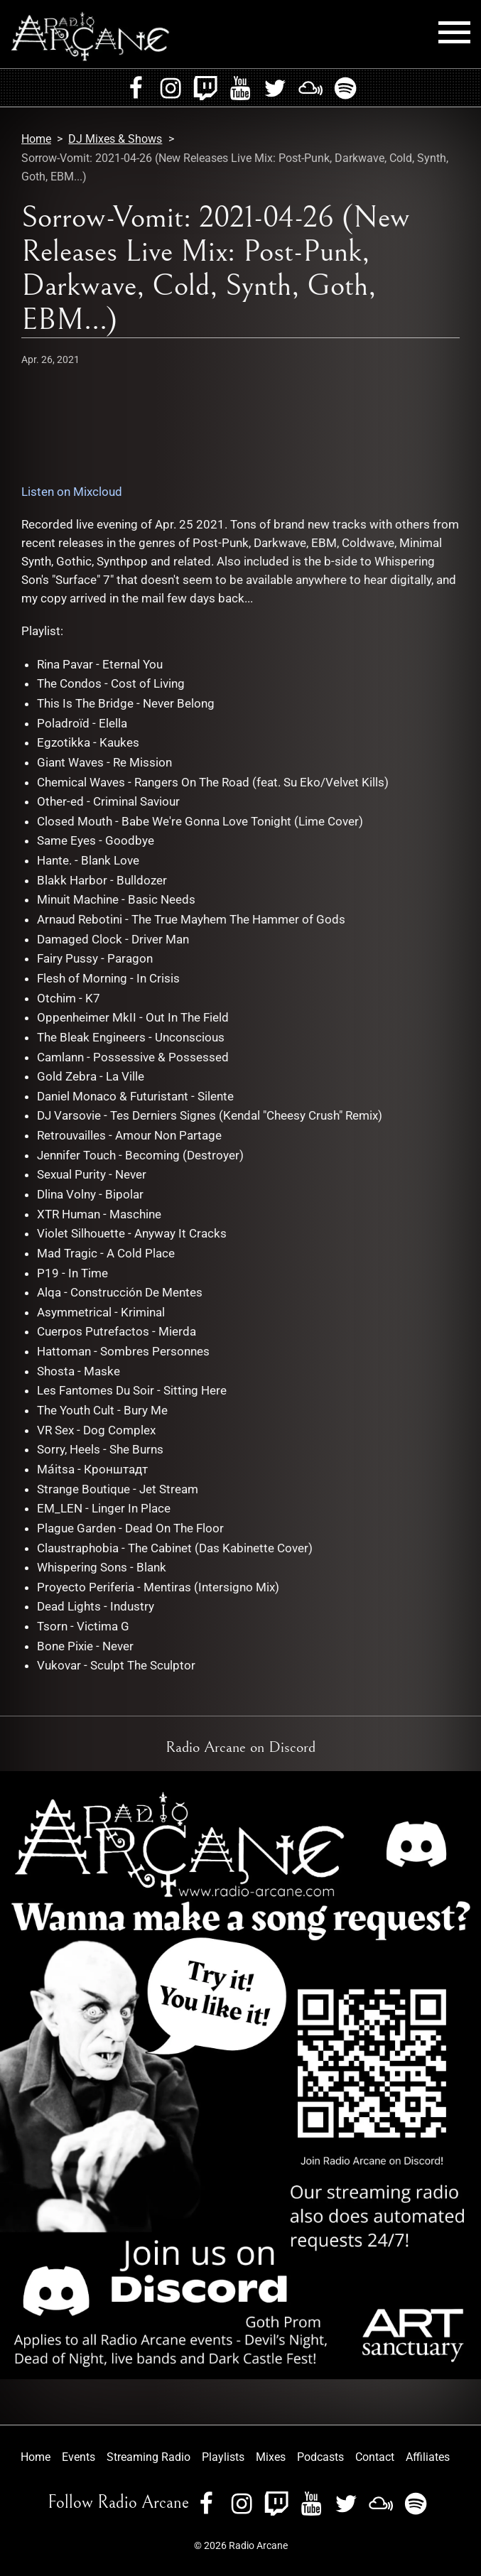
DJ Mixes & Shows (115, 139)
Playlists (223, 2457)
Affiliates (428, 2457)
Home (36, 139)
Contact (374, 2457)
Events (78, 2457)
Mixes (271, 2457)
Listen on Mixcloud (71, 492)
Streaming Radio (148, 2457)
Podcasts (320, 2457)
